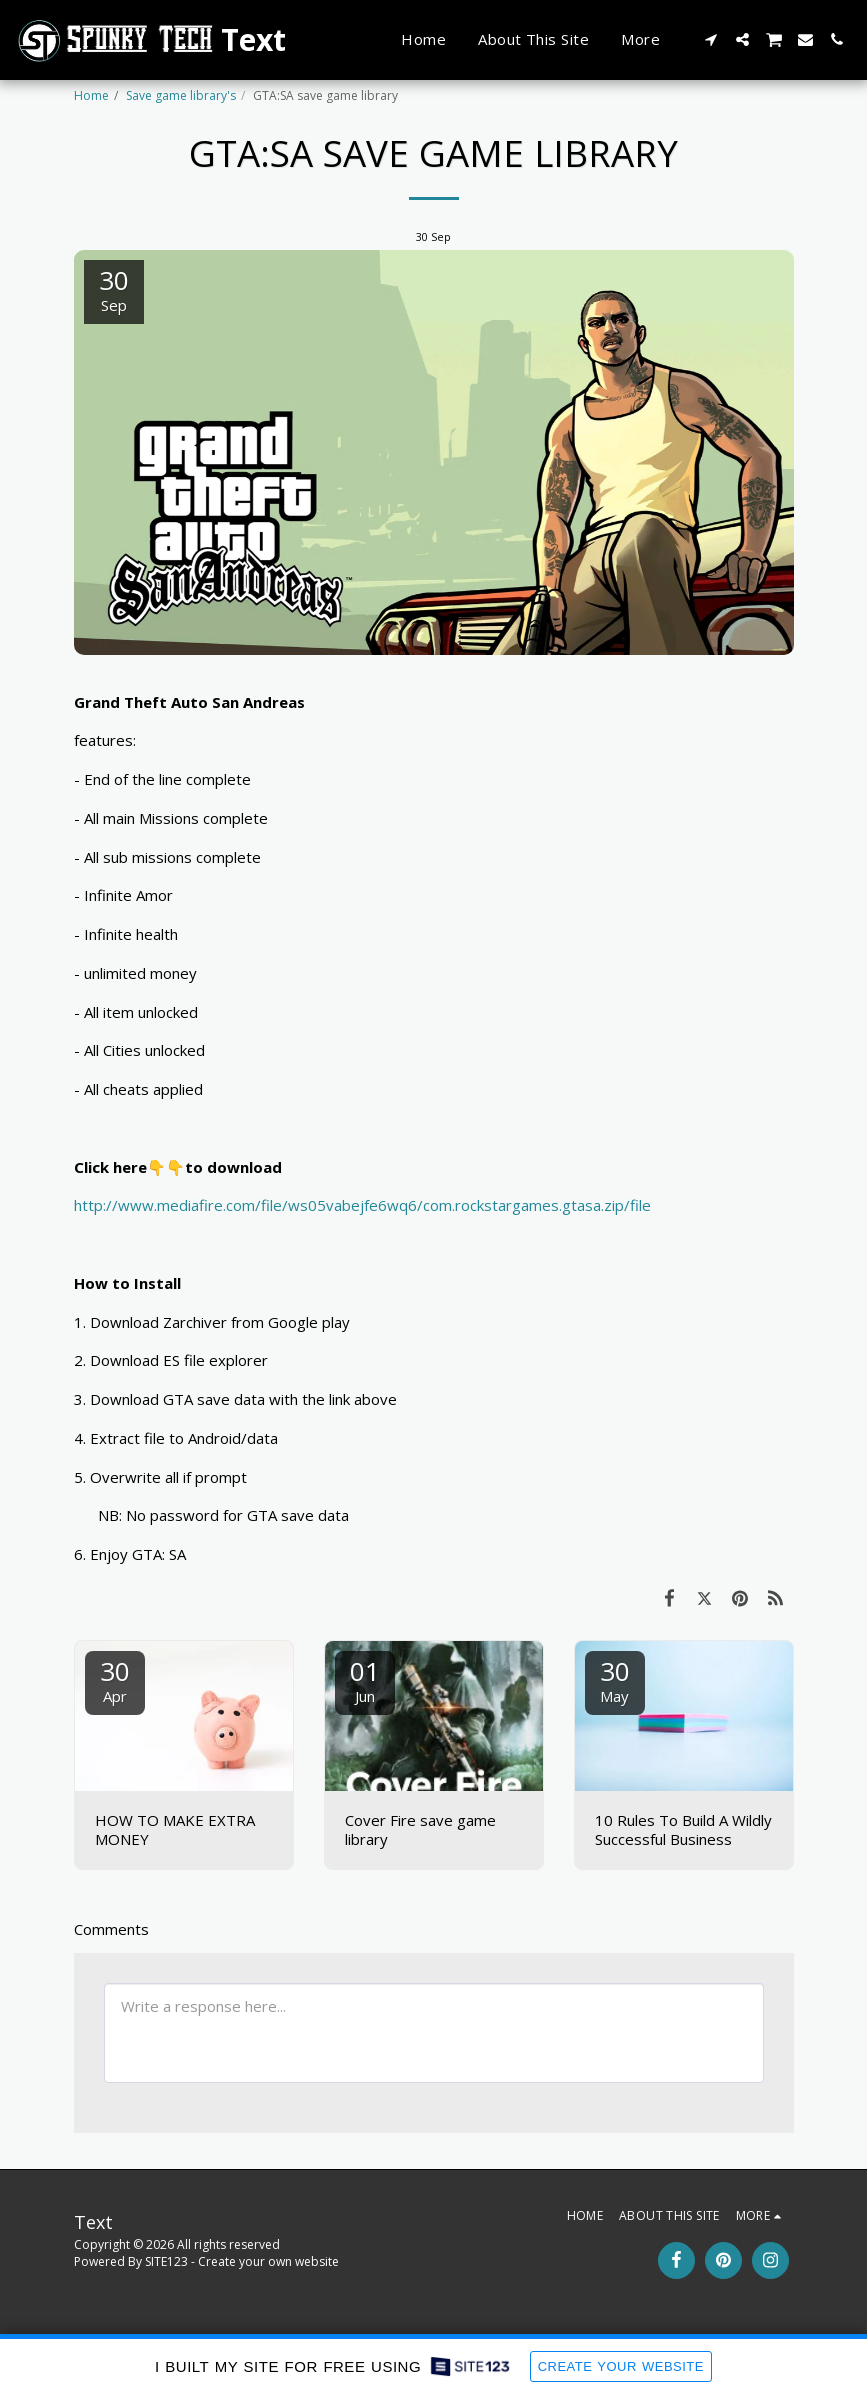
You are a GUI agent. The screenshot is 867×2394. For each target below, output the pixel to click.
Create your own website (268, 2261)
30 (115, 1679)
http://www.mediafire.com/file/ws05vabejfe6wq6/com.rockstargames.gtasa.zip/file (362, 1205)
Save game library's (181, 95)
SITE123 (166, 2261)
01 (365, 1679)
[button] (711, 39)
